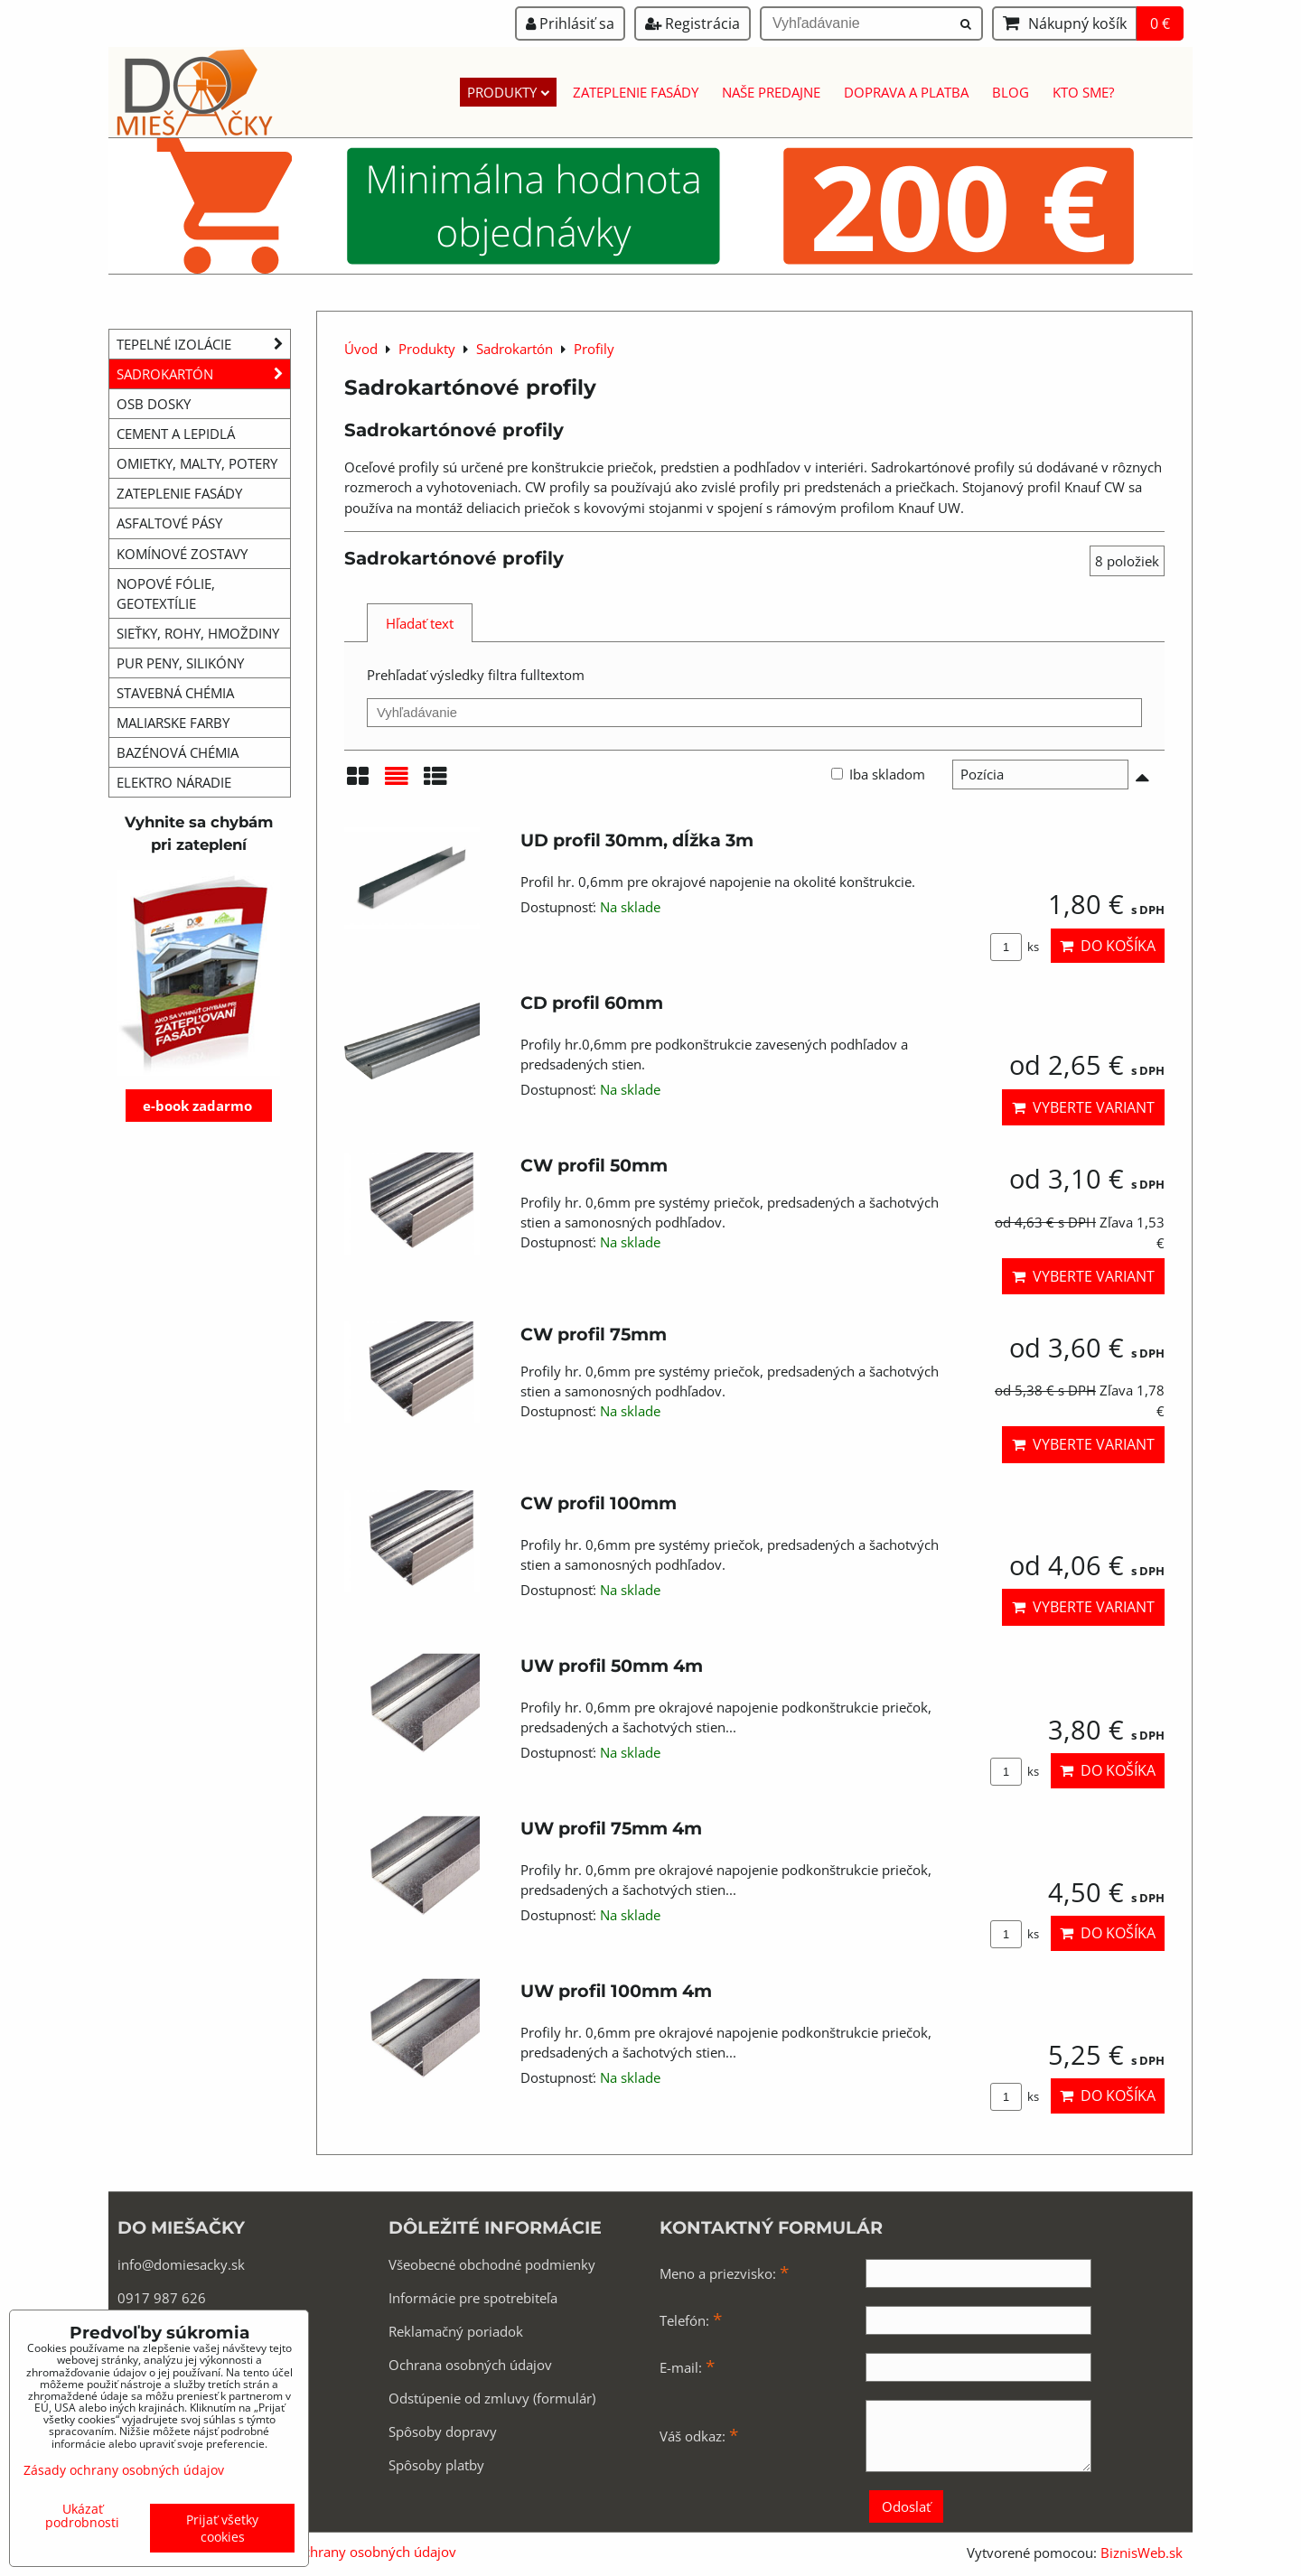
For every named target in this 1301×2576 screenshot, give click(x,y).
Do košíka (1108, 946)
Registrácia (692, 23)
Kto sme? (1083, 92)
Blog (1010, 92)
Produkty (508, 92)
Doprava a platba (906, 92)
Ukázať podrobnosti (82, 2515)
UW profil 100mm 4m (616, 1991)
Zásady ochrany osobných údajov (352, 2552)
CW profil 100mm (598, 1503)
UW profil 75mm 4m (611, 1828)
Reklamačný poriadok (455, 2331)
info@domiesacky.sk (181, 2264)
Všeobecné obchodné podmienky (491, 2264)
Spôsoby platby (436, 2465)
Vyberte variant (1083, 1107)
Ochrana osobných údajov (470, 2365)
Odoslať (906, 2506)
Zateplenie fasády (635, 92)
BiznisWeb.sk (1141, 2552)
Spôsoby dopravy (442, 2431)
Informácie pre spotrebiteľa (472, 2298)
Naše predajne (771, 92)
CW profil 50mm (594, 1165)
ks (1014, 946)
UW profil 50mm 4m (611, 1665)
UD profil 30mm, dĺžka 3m (636, 840)
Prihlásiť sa (570, 23)
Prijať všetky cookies (222, 2528)
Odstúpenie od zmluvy (458, 2398)
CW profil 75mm (593, 1334)
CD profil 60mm (591, 1002)
